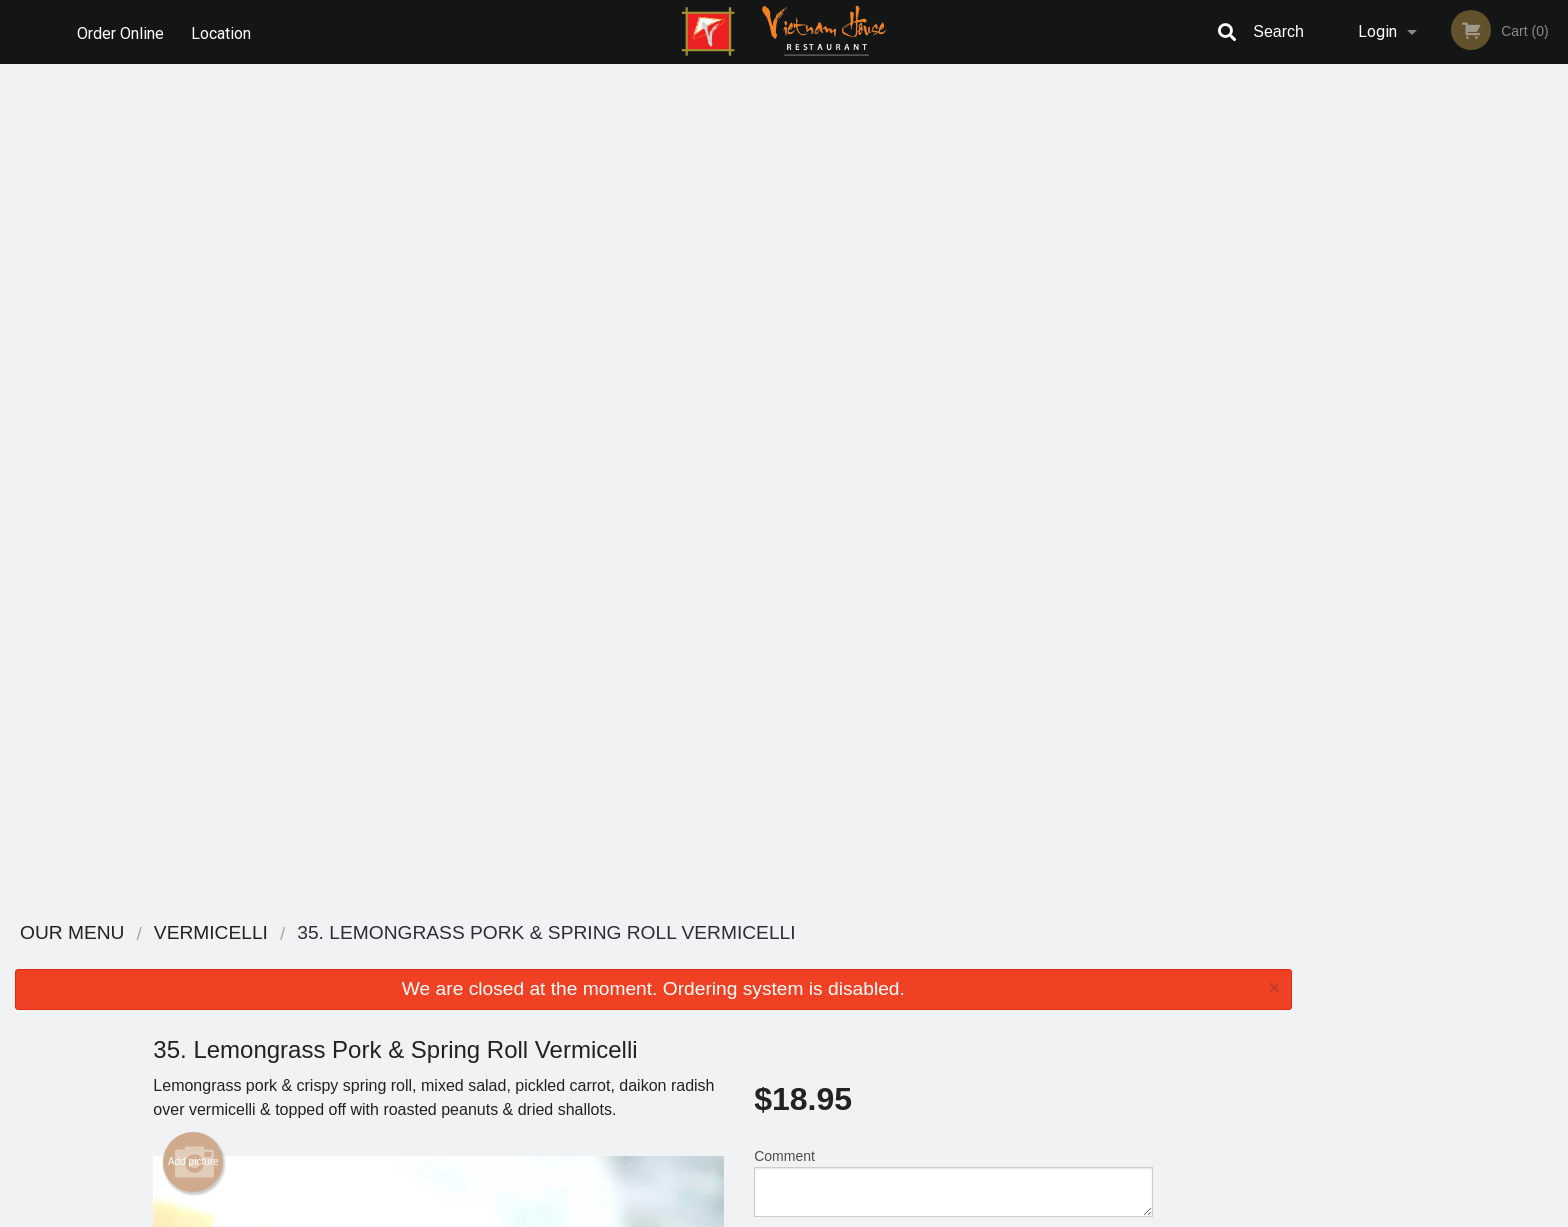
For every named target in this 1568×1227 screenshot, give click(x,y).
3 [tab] (1422, 443)
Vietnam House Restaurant (422, 933)
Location (223, 31)
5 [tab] (1482, 443)
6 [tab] (1512, 443)
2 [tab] (1392, 443)
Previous (1322, 290)
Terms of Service (817, 1213)
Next (1553, 290)
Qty (815, 424)
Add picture (193, 323)
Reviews (906, 959)
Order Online (120, 31)
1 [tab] (1362, 443)
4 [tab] (1452, 443)
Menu (732, 959)
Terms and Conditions (944, 984)
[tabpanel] (1437, 266)
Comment (953, 343)
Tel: (1109, 1008)
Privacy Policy (922, 1008)
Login (1377, 31)
